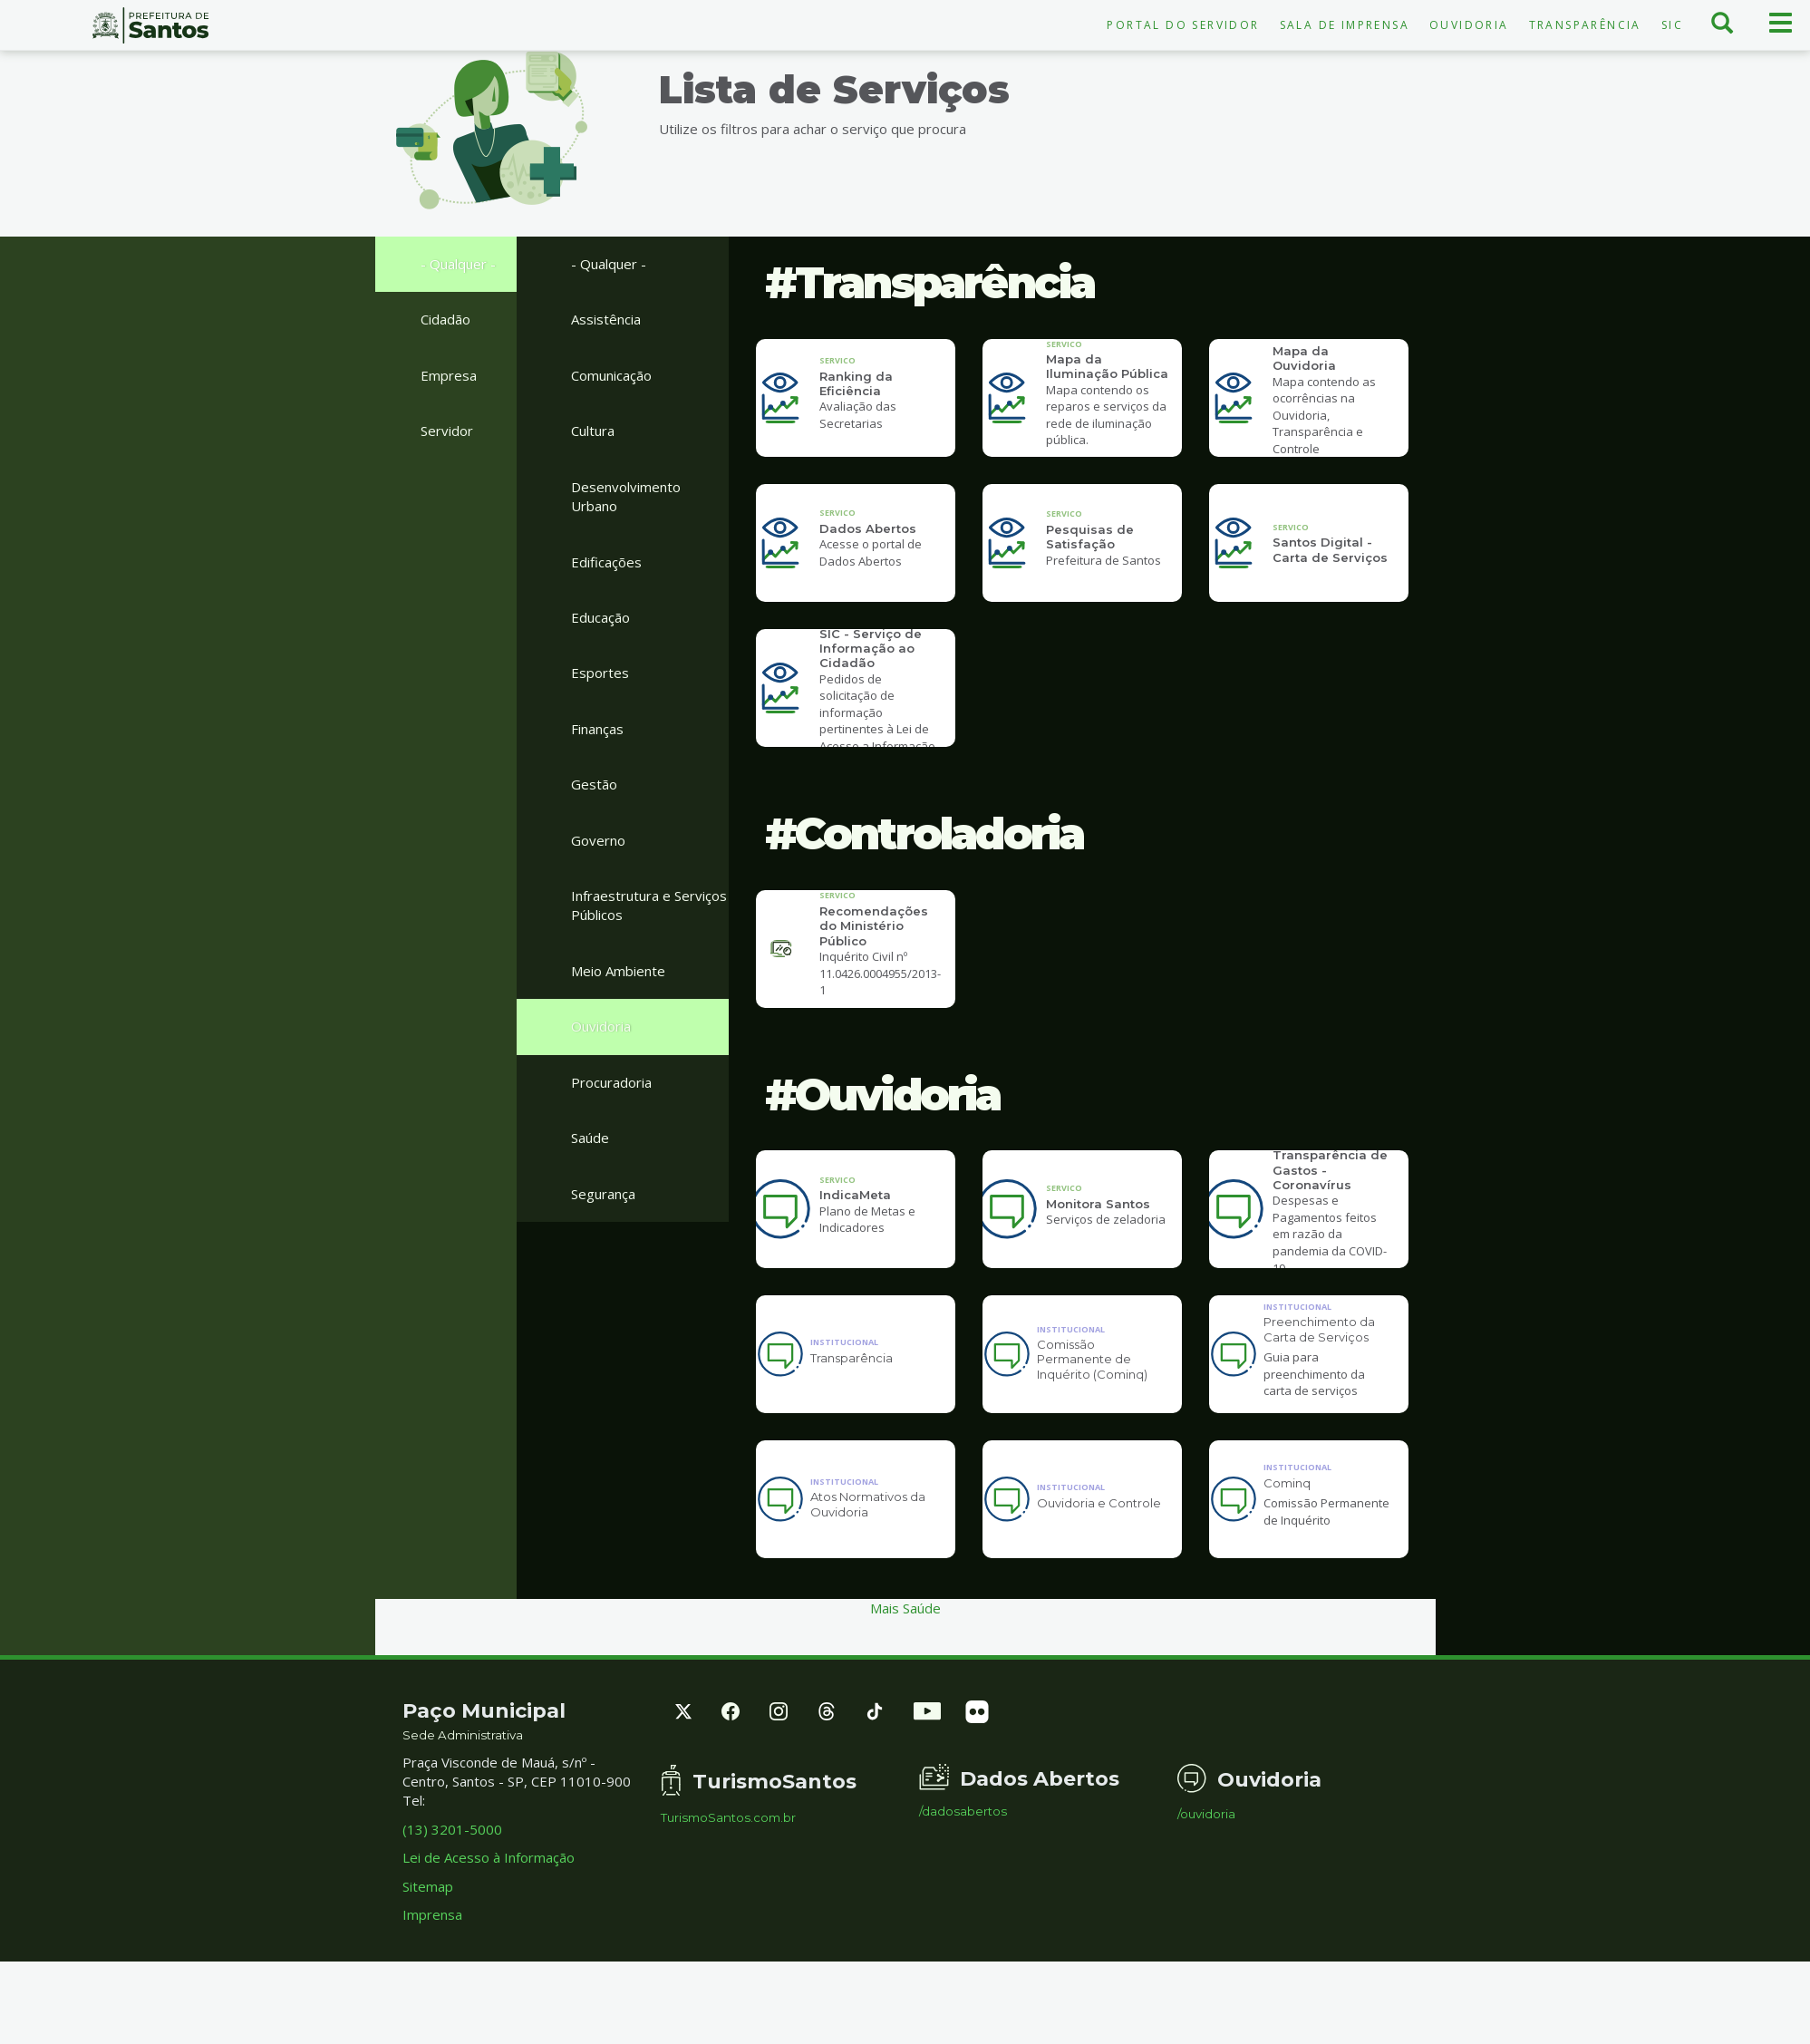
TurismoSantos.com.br (728, 1881)
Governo (598, 840)
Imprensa (432, 1978)
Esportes (600, 673)
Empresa (449, 375)
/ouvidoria (1206, 1878)
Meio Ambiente (618, 971)
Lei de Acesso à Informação (488, 1921)
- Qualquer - (458, 264)
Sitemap (427, 1950)
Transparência (1585, 25)
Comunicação (611, 375)
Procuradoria (611, 1082)
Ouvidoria (1469, 25)
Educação (600, 617)
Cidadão (445, 319)
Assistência (606, 319)
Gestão (594, 784)
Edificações (606, 562)
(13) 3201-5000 (452, 1893)
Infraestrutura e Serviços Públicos (649, 905)
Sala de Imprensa (1344, 25)
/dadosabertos (963, 1875)
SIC (1672, 25)
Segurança (603, 1194)
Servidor (447, 430)
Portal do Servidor (1183, 25)
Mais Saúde (905, 1671)
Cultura (593, 430)
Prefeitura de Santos (151, 25)
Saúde (590, 1138)
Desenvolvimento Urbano (626, 496)
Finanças (597, 729)
